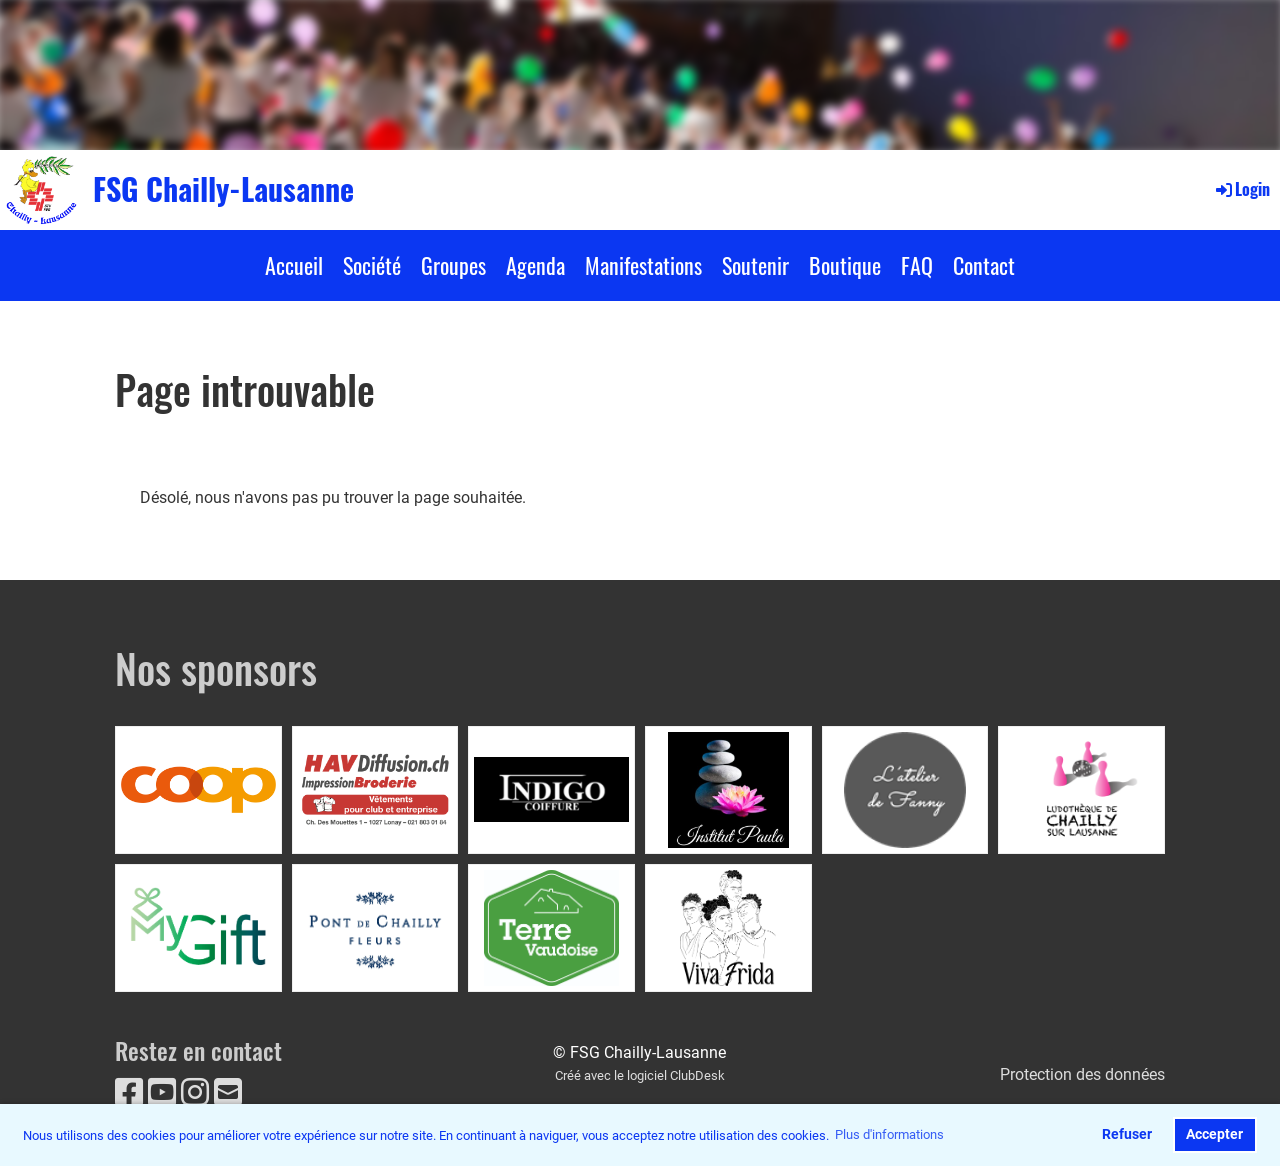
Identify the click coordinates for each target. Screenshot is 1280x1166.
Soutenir (755, 265)
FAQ (917, 265)
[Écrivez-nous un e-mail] (228, 1093)
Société (372, 265)
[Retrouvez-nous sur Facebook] (129, 1093)
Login (1241, 189)
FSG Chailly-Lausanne (223, 189)
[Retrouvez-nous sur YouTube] (162, 1093)
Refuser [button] (1127, 1134)
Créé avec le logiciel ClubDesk (640, 1075)
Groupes (453, 265)
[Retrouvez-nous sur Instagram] (195, 1093)
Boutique (845, 265)
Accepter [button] (1214, 1134)
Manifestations (643, 265)
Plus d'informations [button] (889, 1134)
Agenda (535, 265)
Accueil (294, 265)
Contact (984, 265)
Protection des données (1082, 1074)
